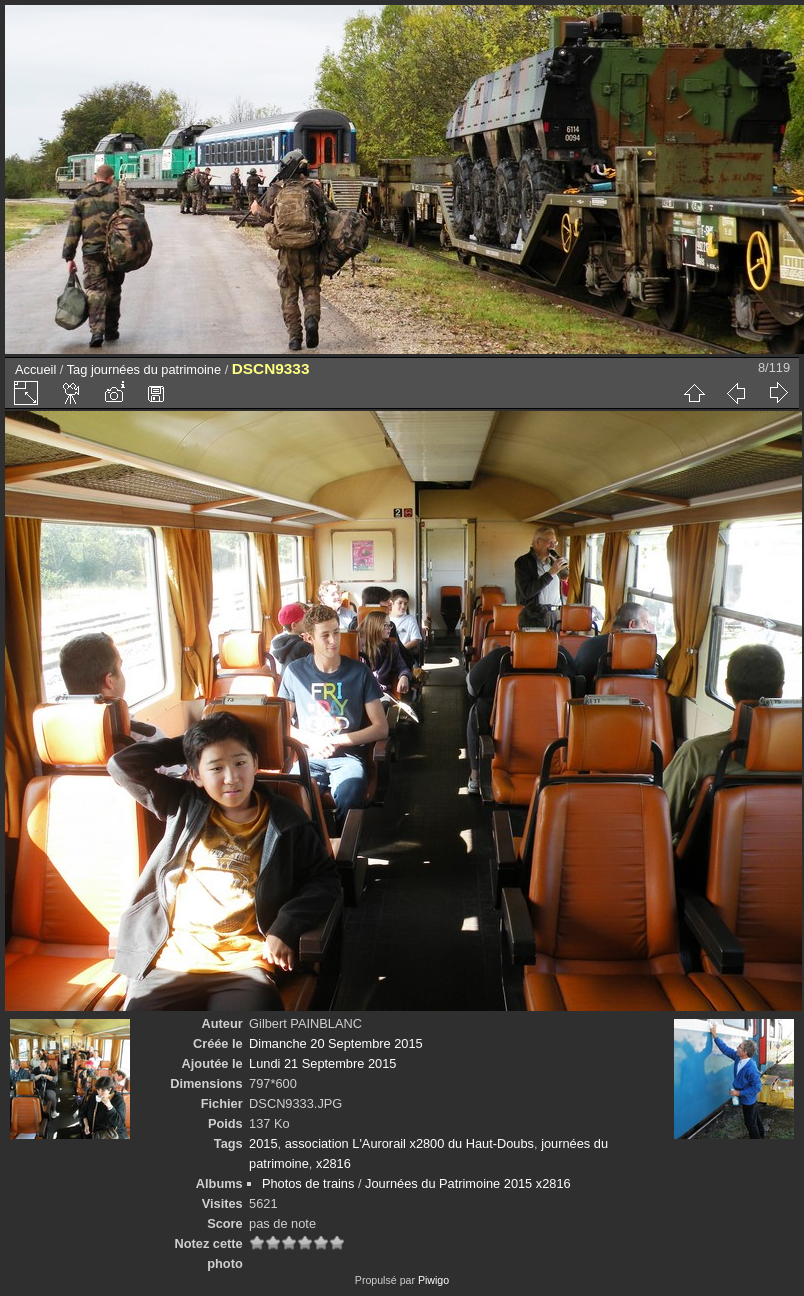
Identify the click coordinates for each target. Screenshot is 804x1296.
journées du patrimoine (156, 369)
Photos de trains (308, 1183)
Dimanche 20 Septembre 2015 (336, 1043)
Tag (77, 369)
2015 (263, 1143)
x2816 (333, 1163)
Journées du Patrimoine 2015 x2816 (468, 1183)
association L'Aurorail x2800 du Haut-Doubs (409, 1143)
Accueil (35, 369)
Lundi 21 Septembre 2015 (322, 1063)
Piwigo (433, 1280)
